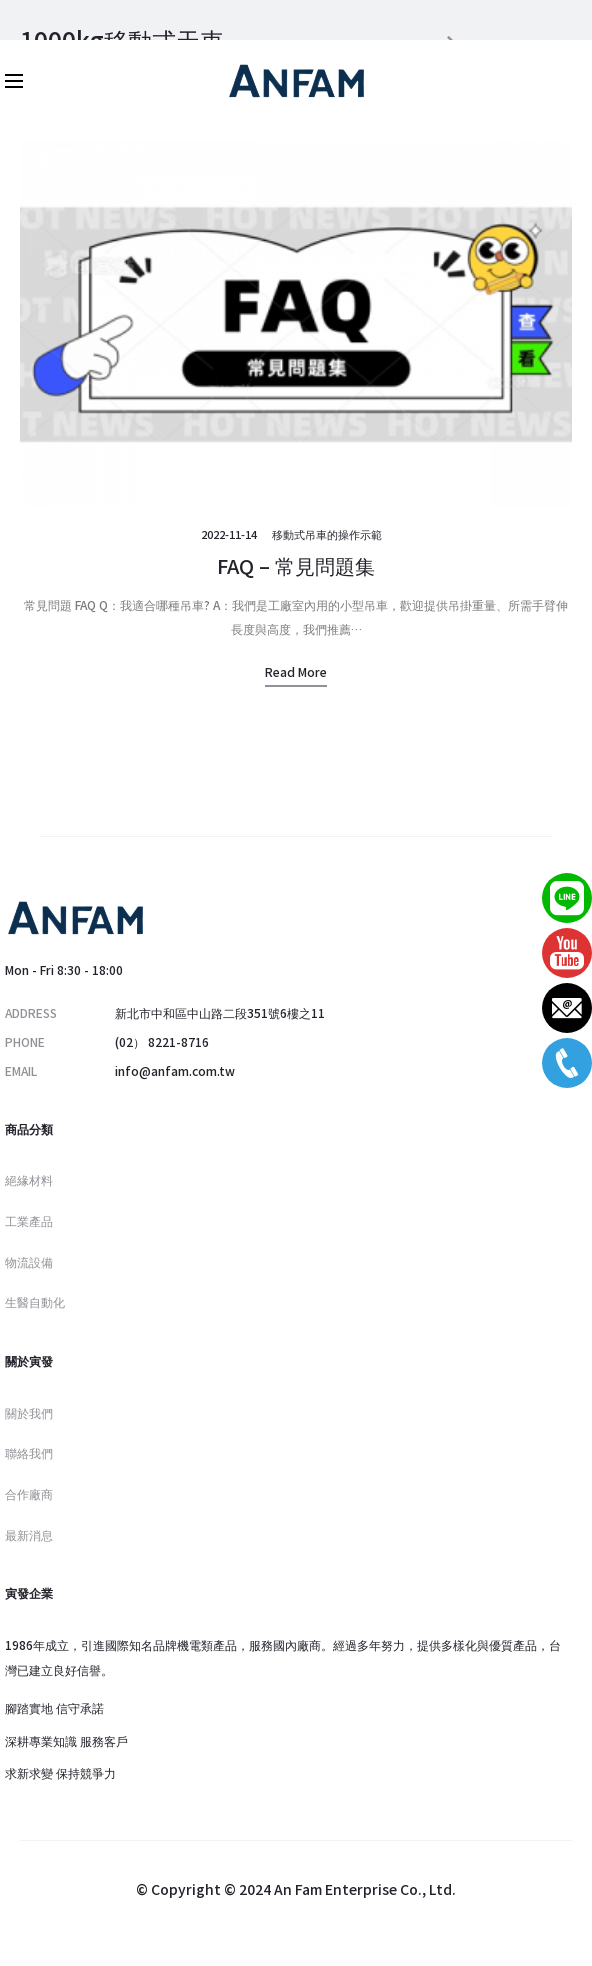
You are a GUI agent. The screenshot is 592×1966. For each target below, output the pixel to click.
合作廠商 (29, 1493)
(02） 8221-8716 (162, 1041)
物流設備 (29, 1261)
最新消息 (29, 1534)
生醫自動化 (35, 1301)
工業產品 (29, 1220)
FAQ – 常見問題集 (296, 565)
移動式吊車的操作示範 (327, 534)
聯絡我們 (29, 1452)
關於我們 (29, 1412)
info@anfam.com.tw (175, 1070)
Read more (296, 671)
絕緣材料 (29, 1179)
